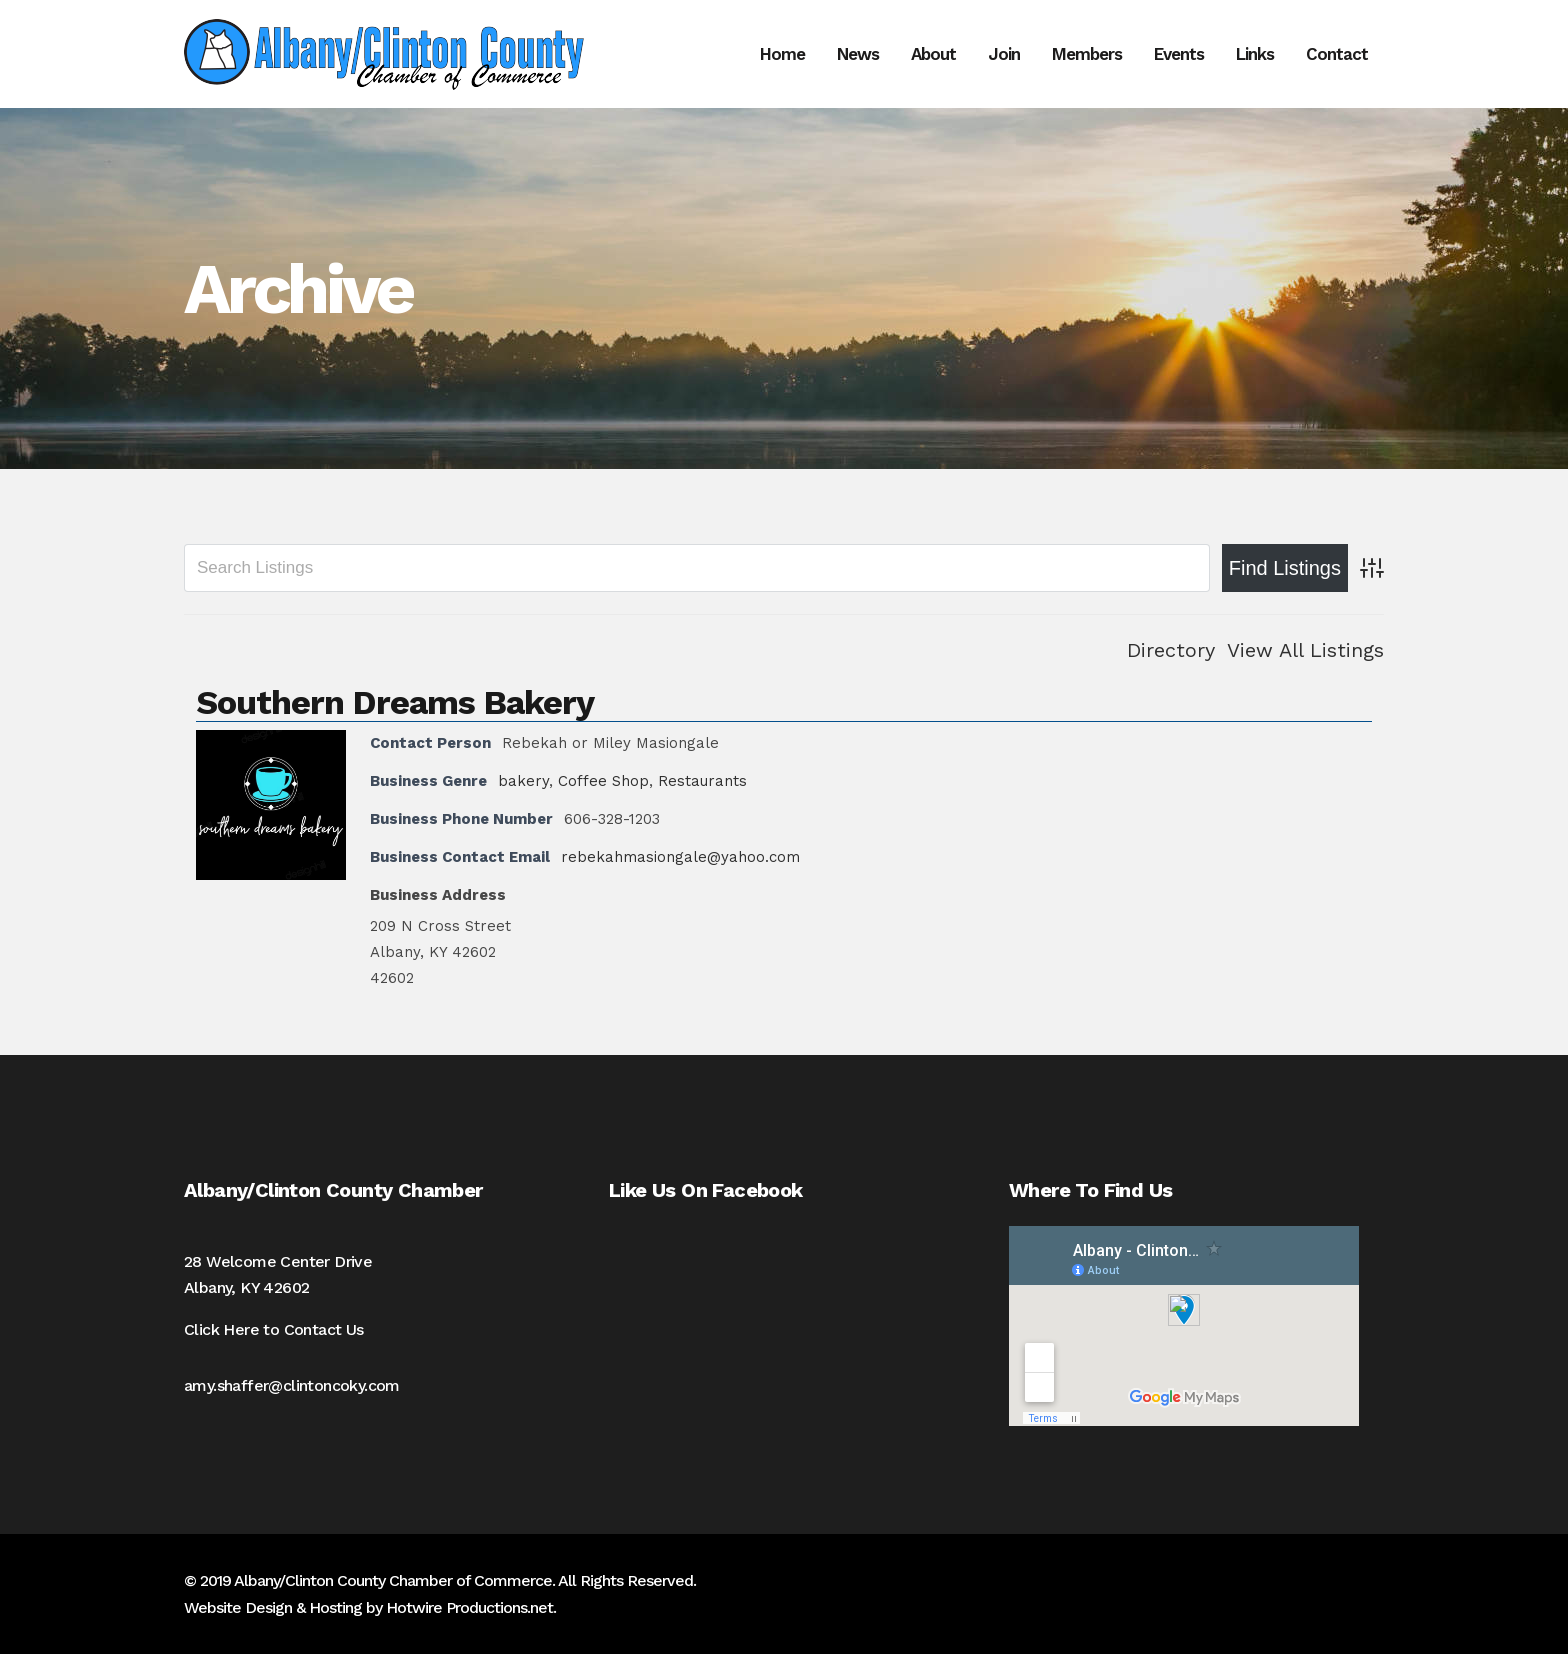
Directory (1171, 650)
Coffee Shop (603, 781)
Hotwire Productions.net (469, 1607)
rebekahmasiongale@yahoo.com (680, 857)
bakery (523, 781)
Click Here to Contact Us (274, 1329)
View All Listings (1305, 650)
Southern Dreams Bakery (395, 702)
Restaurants (702, 781)
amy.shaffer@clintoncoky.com (292, 1385)
